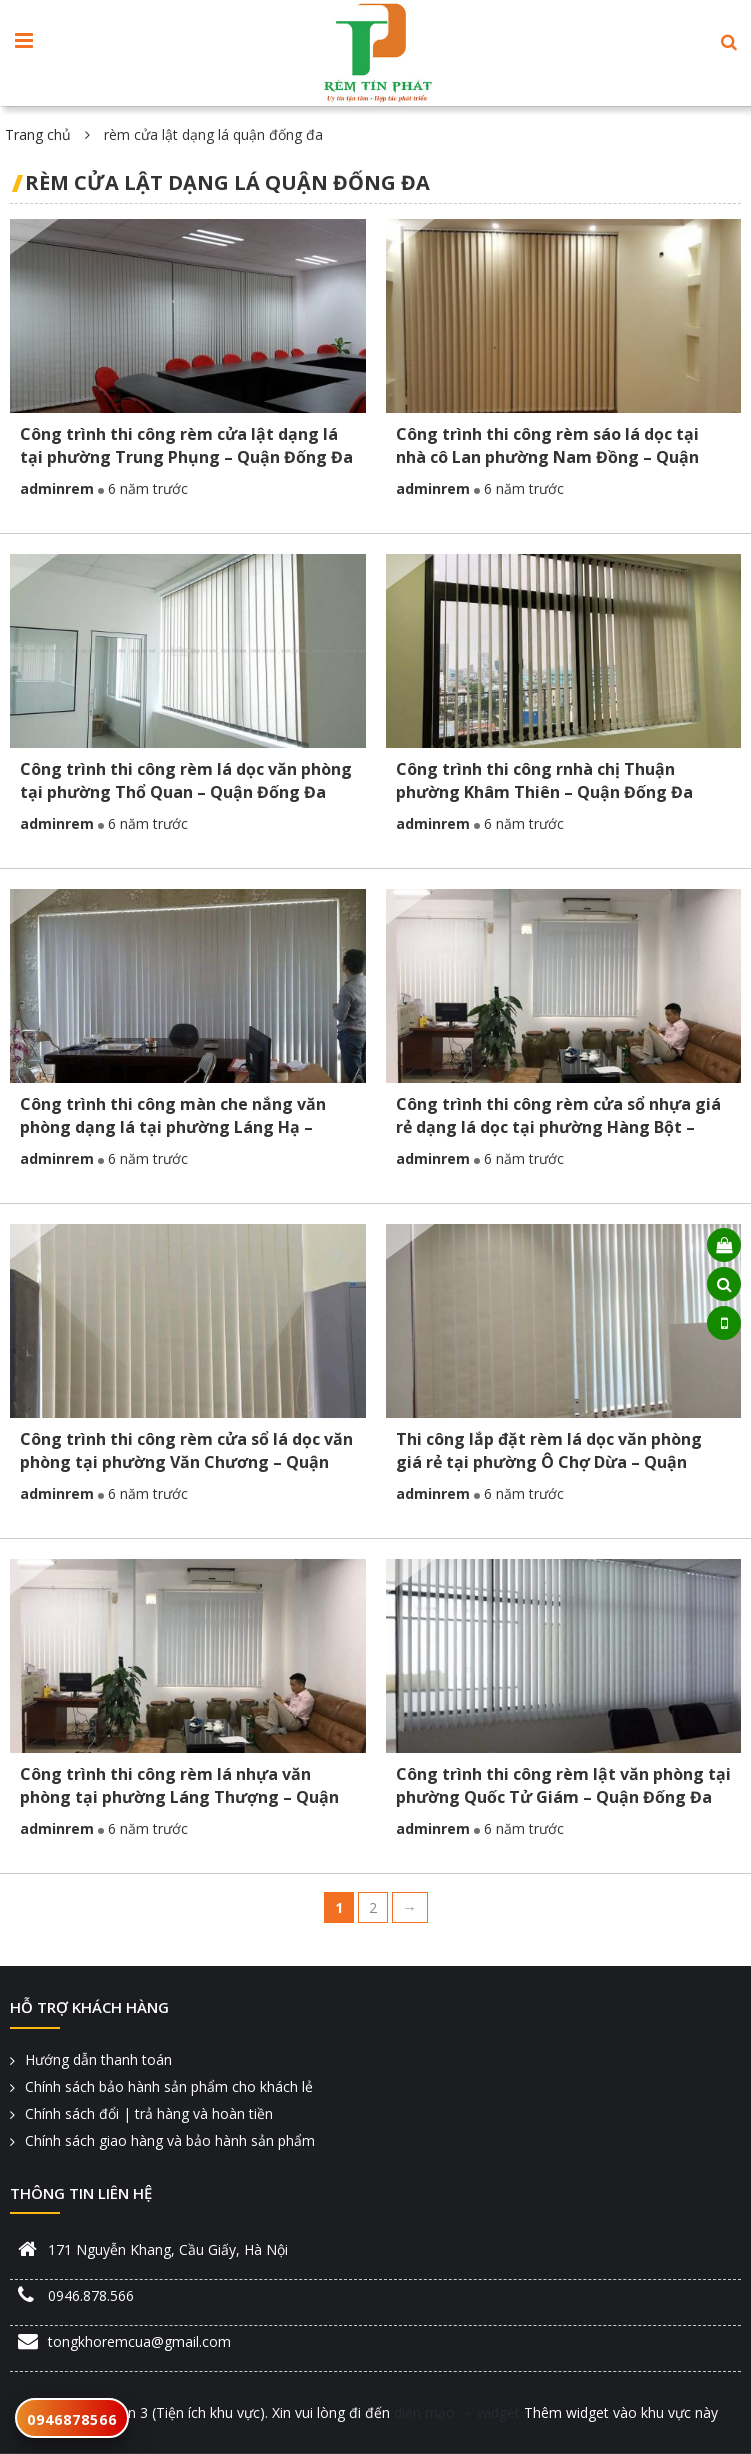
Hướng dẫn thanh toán (98, 2059)
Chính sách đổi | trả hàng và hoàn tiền (149, 2113)
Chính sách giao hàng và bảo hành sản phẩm (170, 2140)
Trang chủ (38, 134)
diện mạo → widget (457, 2412)
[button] (729, 42)
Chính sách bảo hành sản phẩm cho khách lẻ (169, 2086)
